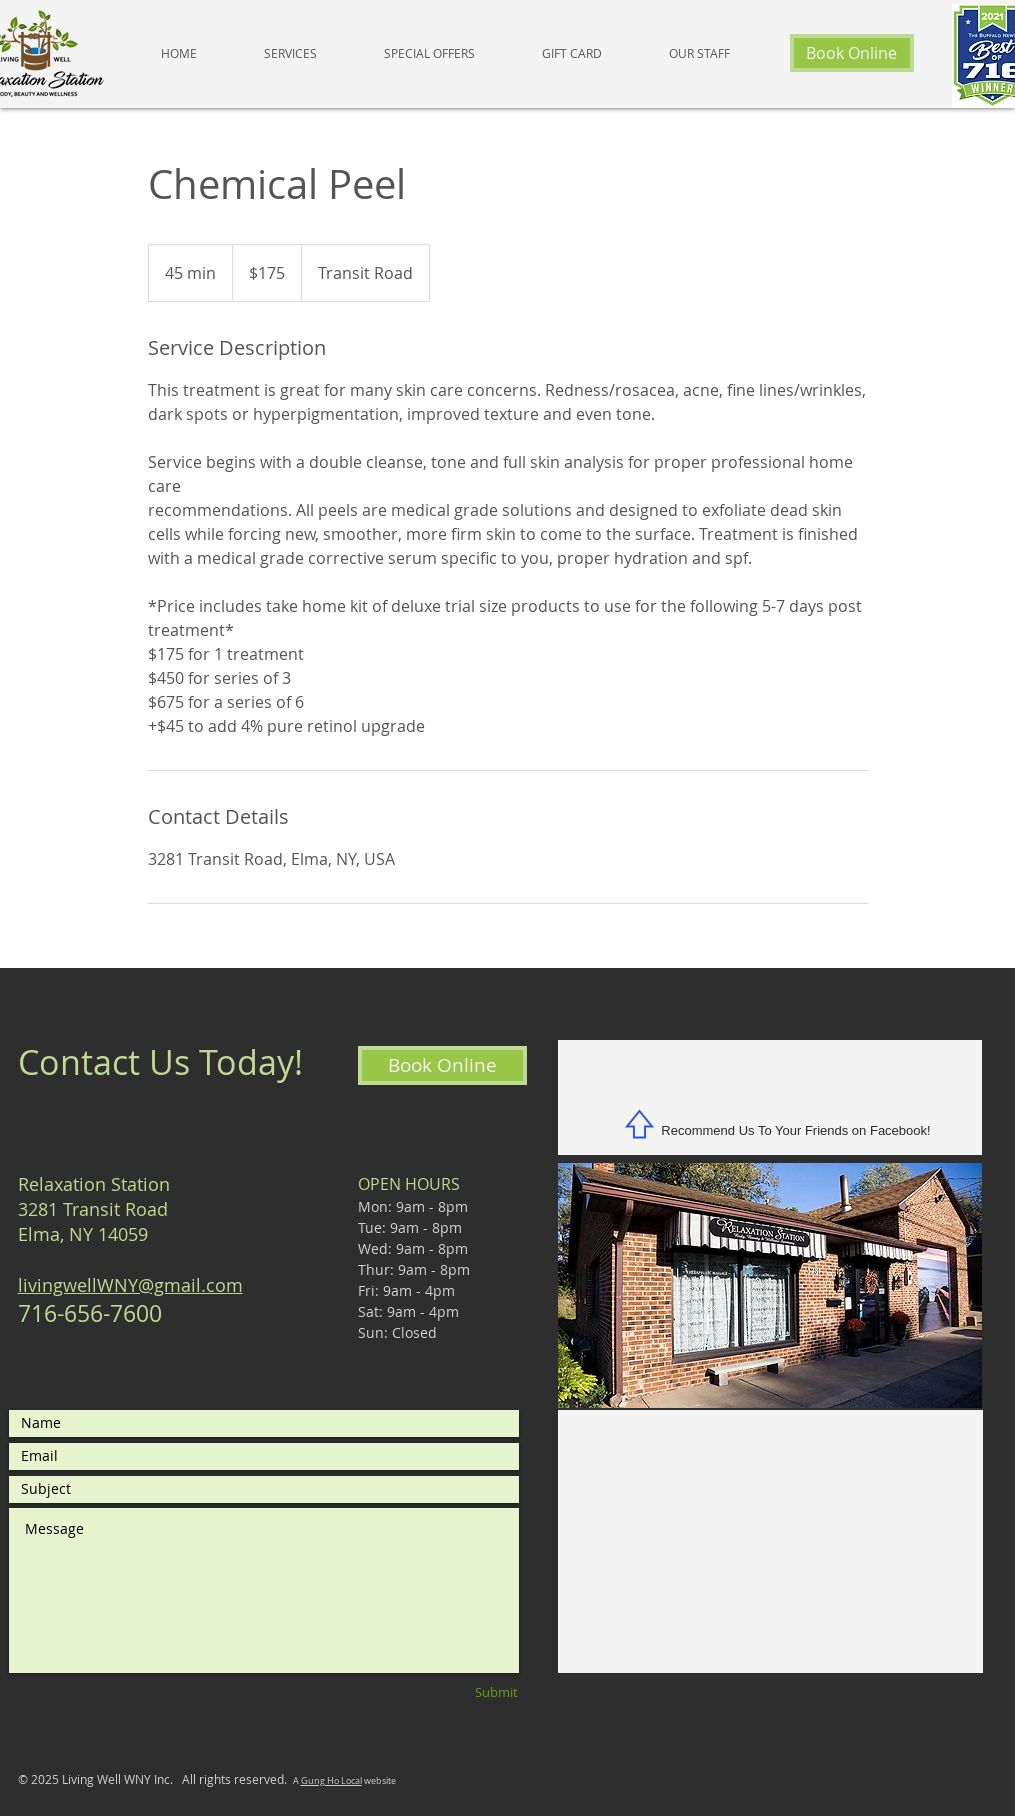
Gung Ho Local (331, 1781)
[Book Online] (852, 53)
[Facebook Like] (770, 1088)
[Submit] (463, 1692)
